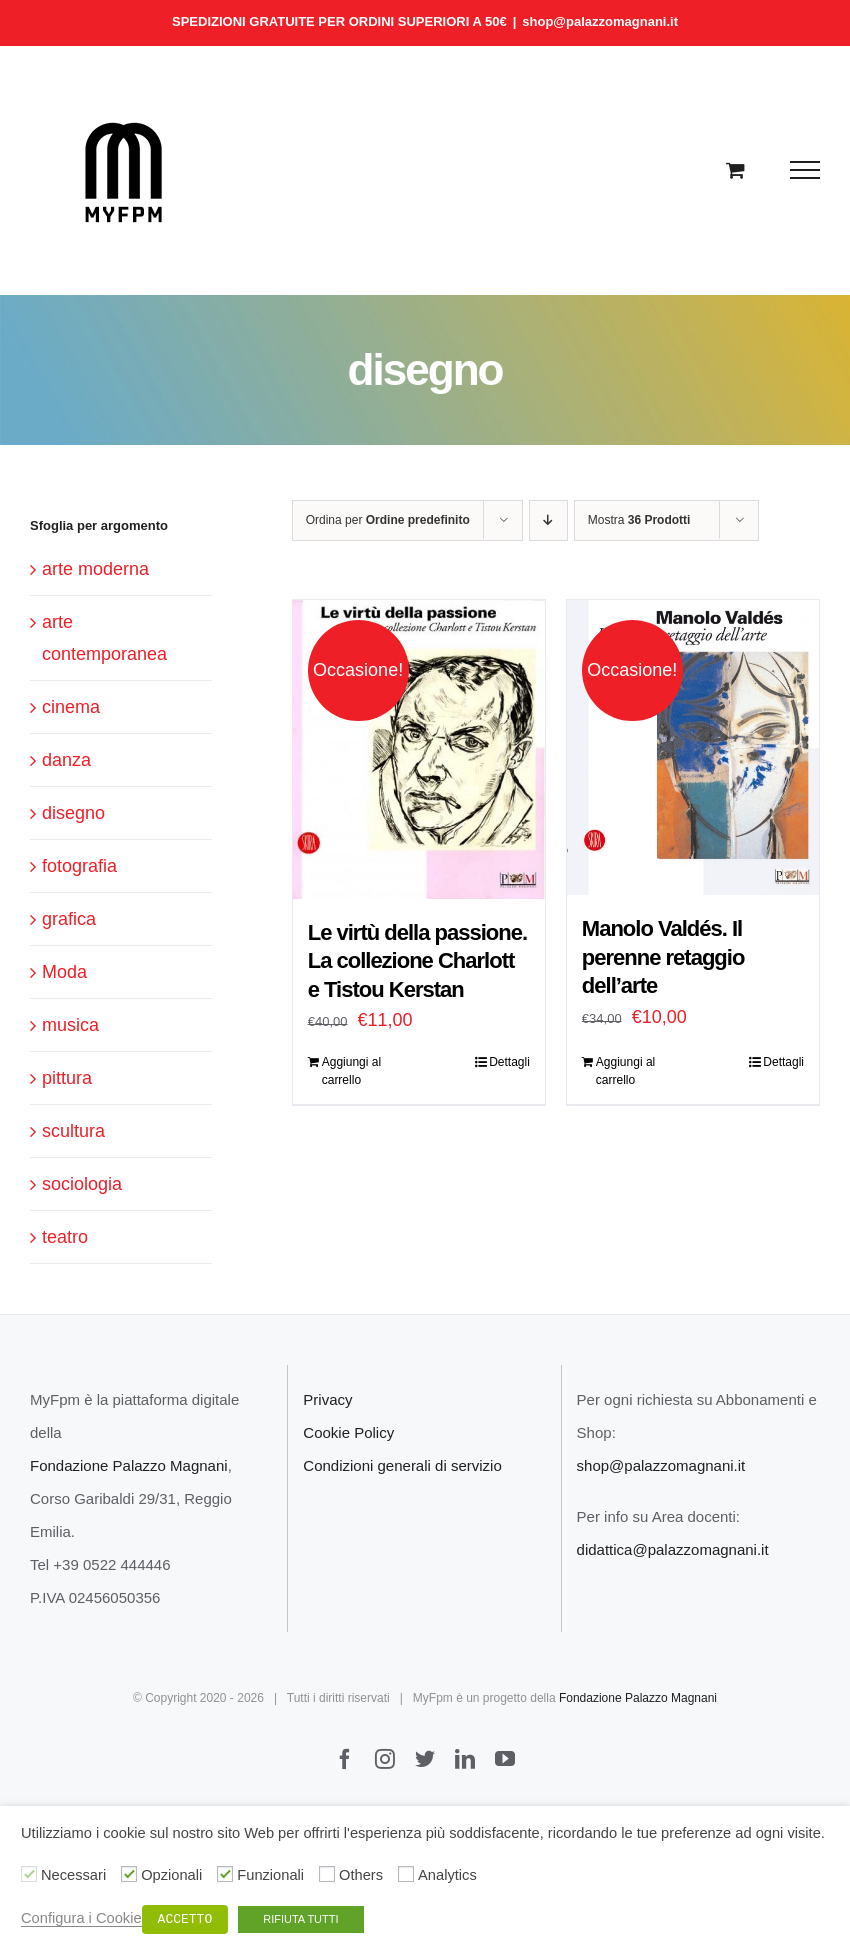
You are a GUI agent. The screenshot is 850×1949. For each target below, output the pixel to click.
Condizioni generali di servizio (402, 1465)
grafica (69, 919)
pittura (67, 1078)
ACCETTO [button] (185, 1919)
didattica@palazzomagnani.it (673, 1549)
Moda (64, 972)
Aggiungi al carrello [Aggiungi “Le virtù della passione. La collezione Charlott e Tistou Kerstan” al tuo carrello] (351, 1071)
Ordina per (388, 520)
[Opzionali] (129, 1874)
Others (361, 1875)
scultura (73, 1131)
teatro (65, 1237)
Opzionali (171, 1875)
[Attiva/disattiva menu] (805, 170)
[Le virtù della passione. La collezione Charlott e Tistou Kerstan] (419, 749)
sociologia (82, 1184)
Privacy (327, 1399)
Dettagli (509, 1062)
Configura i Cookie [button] (81, 1918)
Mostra (639, 520)
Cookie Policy (348, 1432)
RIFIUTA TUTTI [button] (300, 1919)
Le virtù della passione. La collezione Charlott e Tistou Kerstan (417, 961)
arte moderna (95, 569)
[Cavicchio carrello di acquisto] (735, 169)
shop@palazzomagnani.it (600, 21)
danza (66, 760)
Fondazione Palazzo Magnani (129, 1465)
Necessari (73, 1875)
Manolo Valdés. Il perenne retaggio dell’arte (663, 957)
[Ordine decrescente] (548, 520)
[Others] (327, 1874)
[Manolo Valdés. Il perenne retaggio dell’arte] (693, 747)
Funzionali (270, 1875)
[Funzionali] (225, 1874)
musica (70, 1025)
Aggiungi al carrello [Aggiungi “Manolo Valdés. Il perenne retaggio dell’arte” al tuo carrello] (625, 1071)
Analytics (447, 1875)
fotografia (79, 866)
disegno (73, 813)
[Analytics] (406, 1874)
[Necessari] (29, 1874)
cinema (71, 707)
